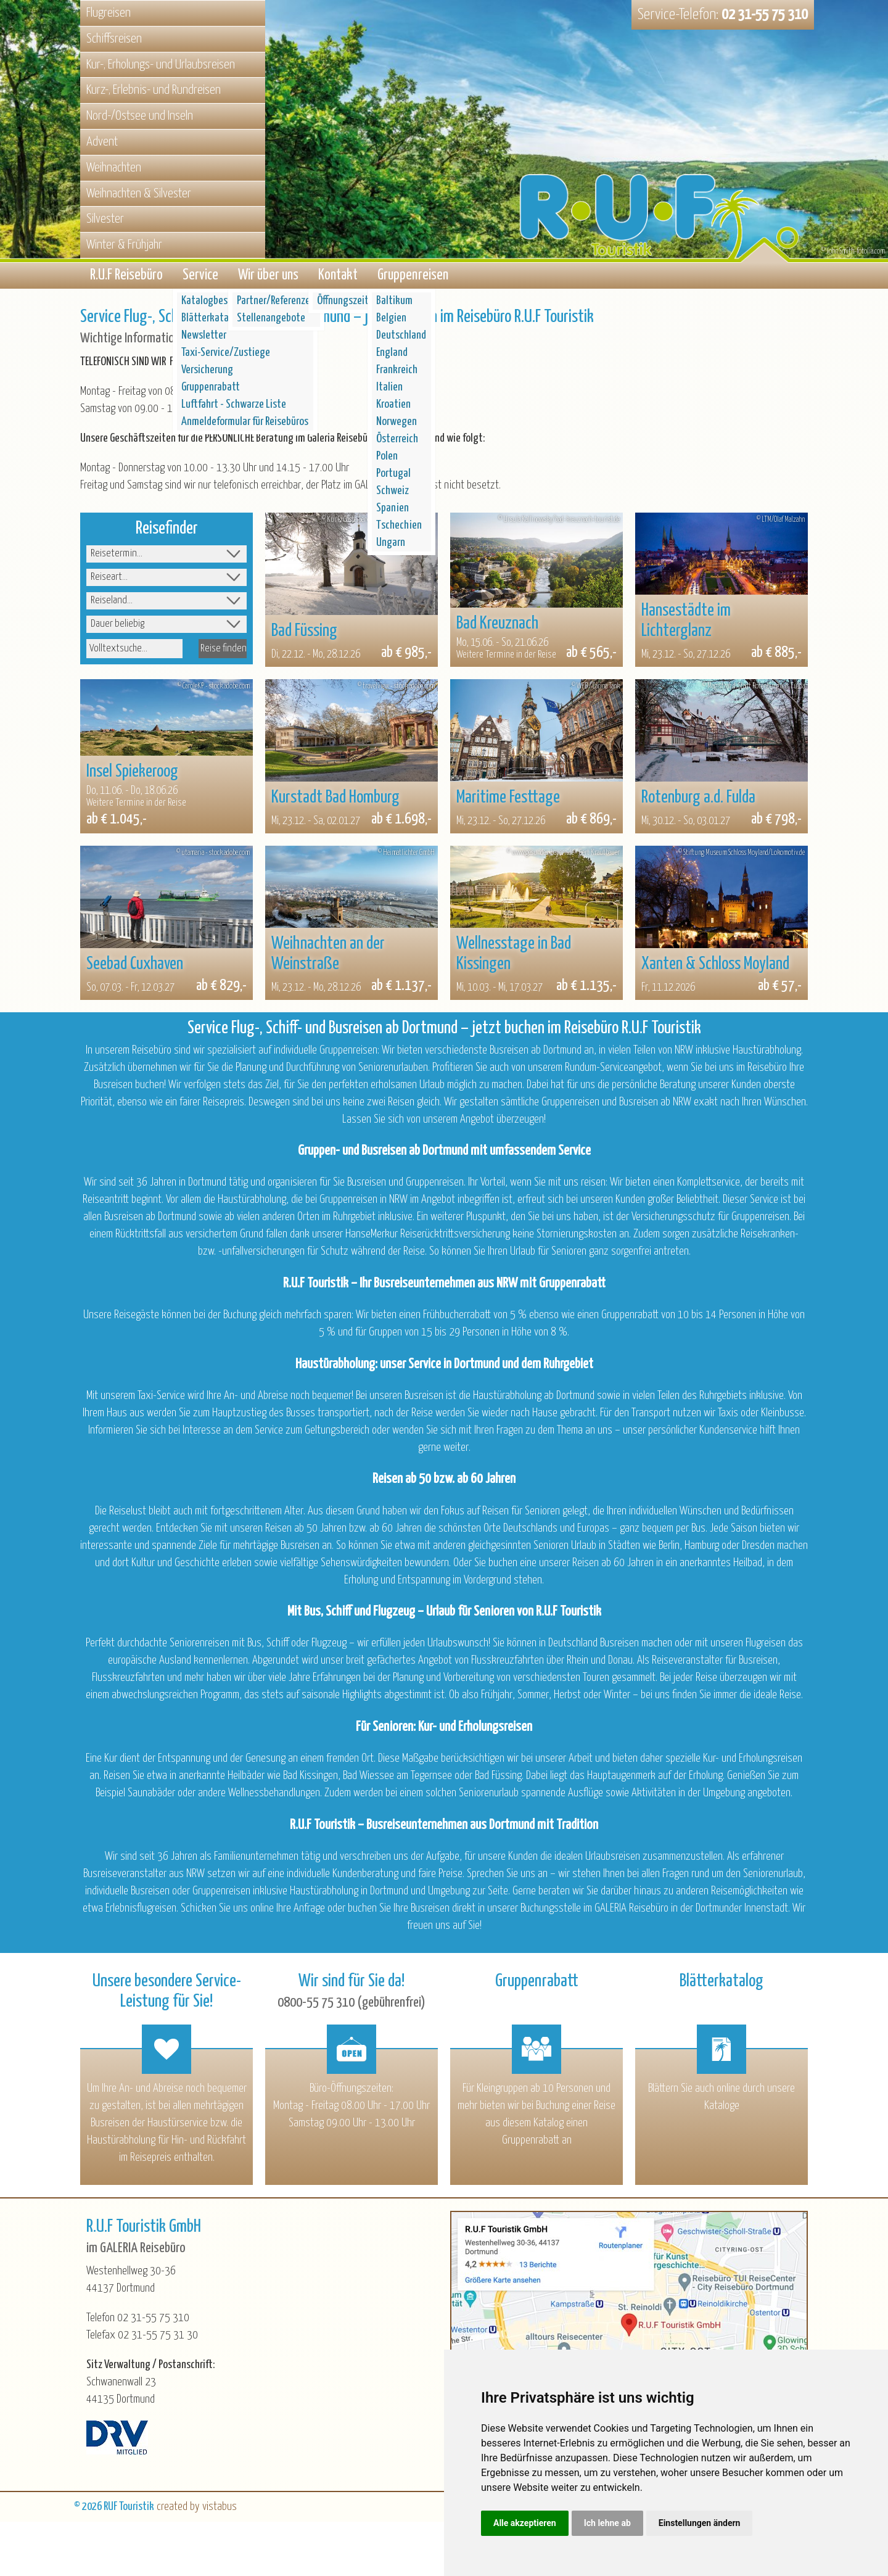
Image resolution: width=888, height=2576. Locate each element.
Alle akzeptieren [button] (524, 2523)
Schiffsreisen (114, 39)
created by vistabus (197, 2510)
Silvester (105, 219)
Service (200, 277)
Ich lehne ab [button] (607, 2523)
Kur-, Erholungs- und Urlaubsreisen (160, 65)
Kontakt (338, 277)
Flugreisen (108, 13)
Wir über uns (268, 277)
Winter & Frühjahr (124, 245)
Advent (102, 142)
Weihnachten (113, 168)
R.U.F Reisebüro (126, 277)
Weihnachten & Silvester (138, 194)
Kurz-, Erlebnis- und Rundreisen (153, 90)
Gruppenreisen (412, 277)
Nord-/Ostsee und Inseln (139, 116)
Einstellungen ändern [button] (700, 2523)
